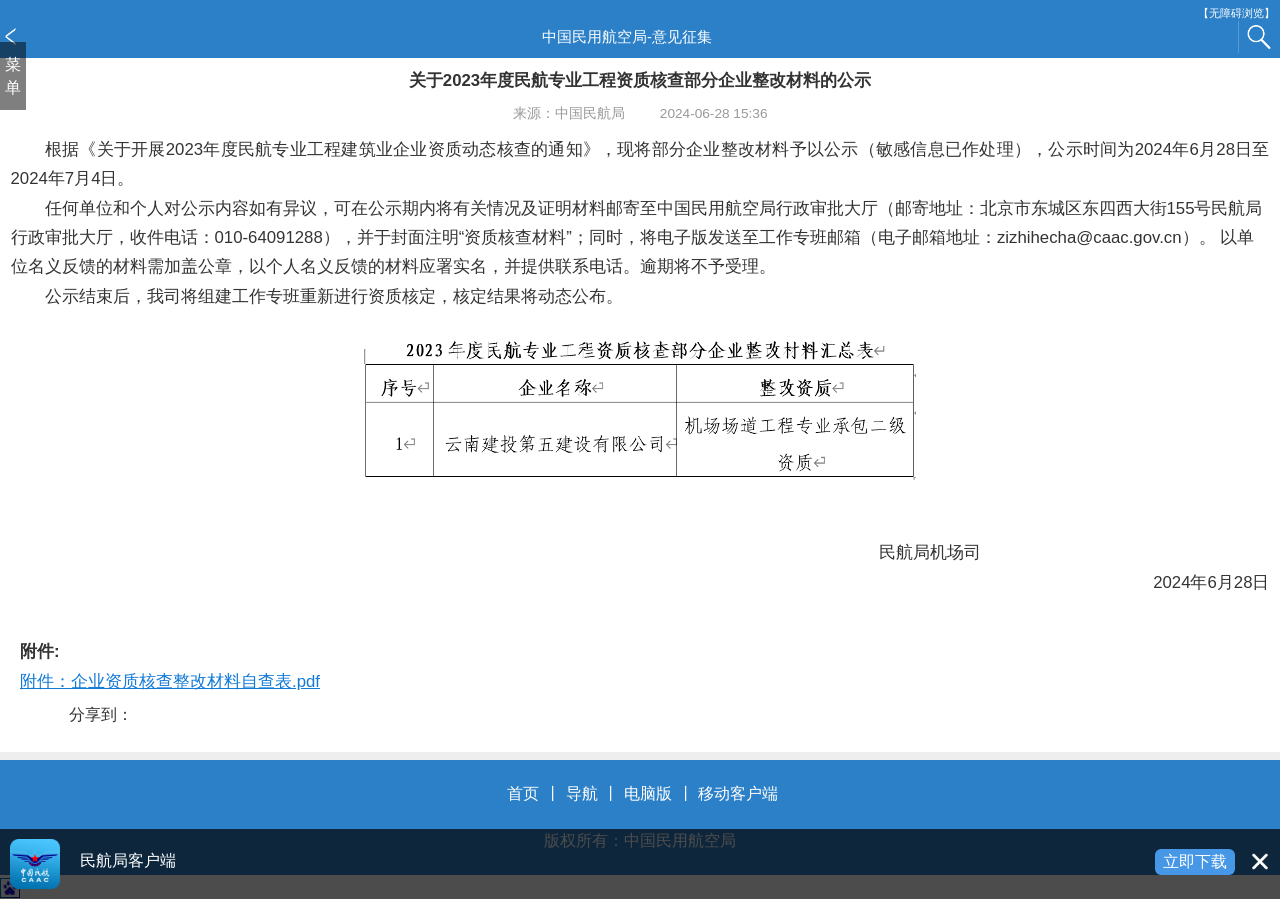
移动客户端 (738, 793)
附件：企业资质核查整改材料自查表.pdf (170, 681)
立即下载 (1195, 861)
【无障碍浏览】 (1236, 13)
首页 (523, 793)
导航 (582, 793)
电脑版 (648, 793)
